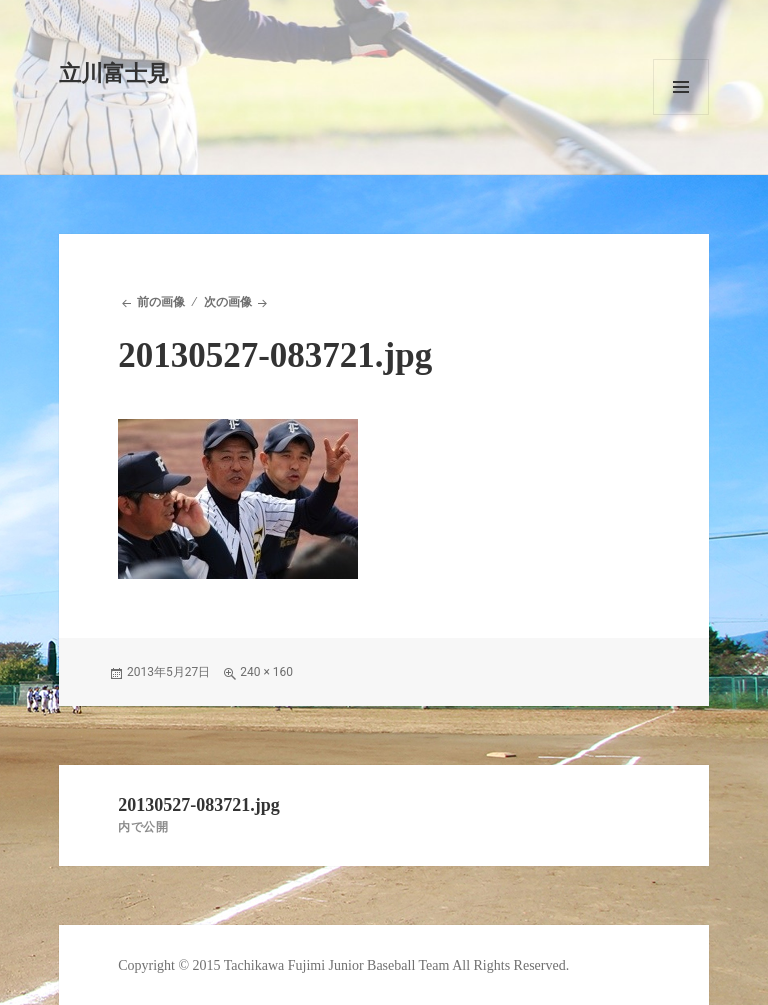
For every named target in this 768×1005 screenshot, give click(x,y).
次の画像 (228, 302)
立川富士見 (114, 73)
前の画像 (161, 302)
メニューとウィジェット (681, 87)
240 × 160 (266, 672)
